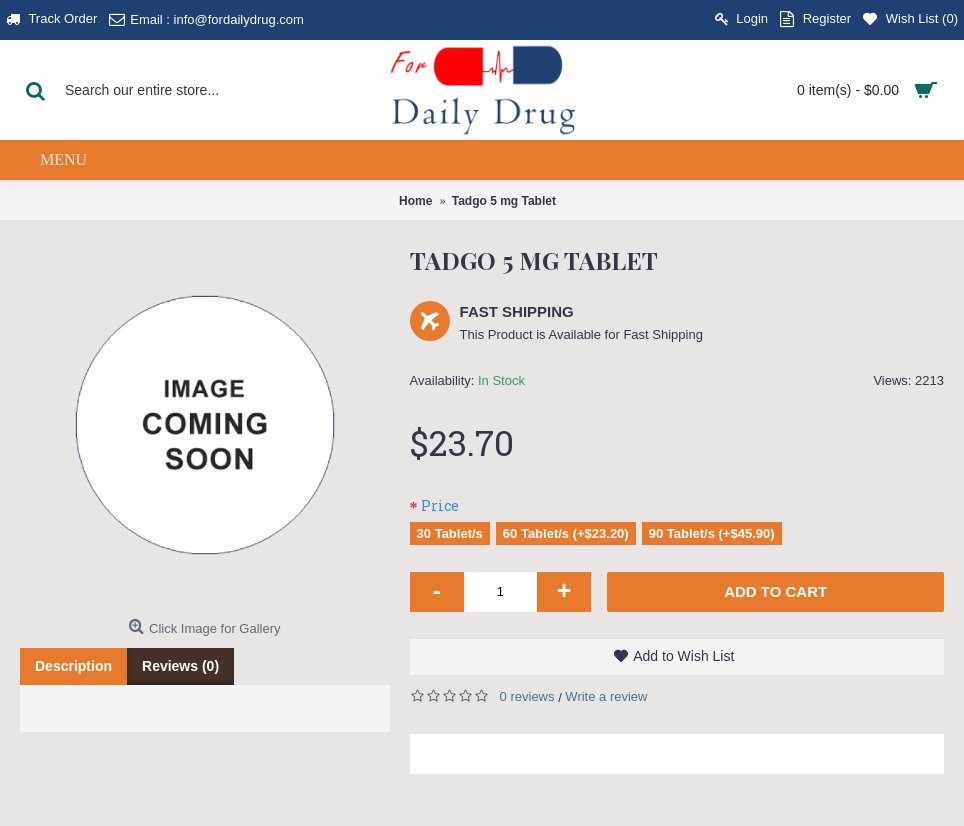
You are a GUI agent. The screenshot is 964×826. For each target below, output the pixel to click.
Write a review (606, 696)
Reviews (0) (180, 666)
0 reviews (527, 696)
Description (73, 666)
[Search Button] (35, 90)
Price (440, 505)
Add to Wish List (683, 656)
